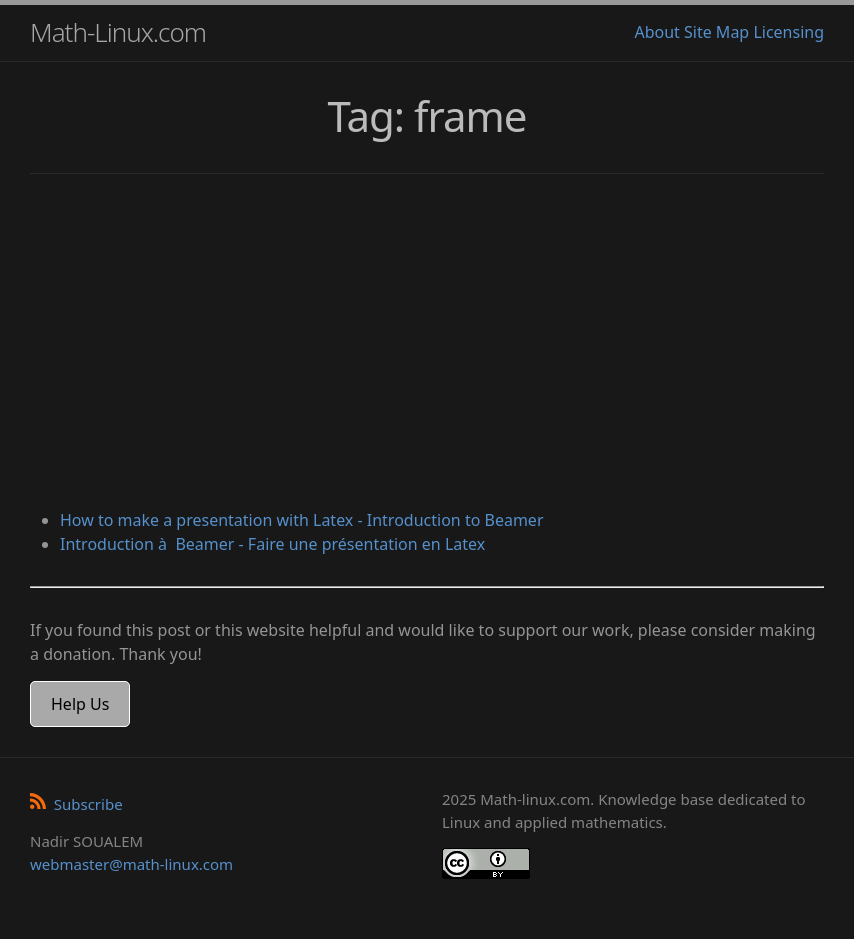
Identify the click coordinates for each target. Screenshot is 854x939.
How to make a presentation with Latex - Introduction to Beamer (302, 520)
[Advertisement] (427, 344)
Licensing (788, 32)
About (656, 32)
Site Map (716, 32)
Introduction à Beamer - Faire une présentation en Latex (272, 544)
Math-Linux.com (118, 32)
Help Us (80, 704)
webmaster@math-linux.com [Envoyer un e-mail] (131, 864)
